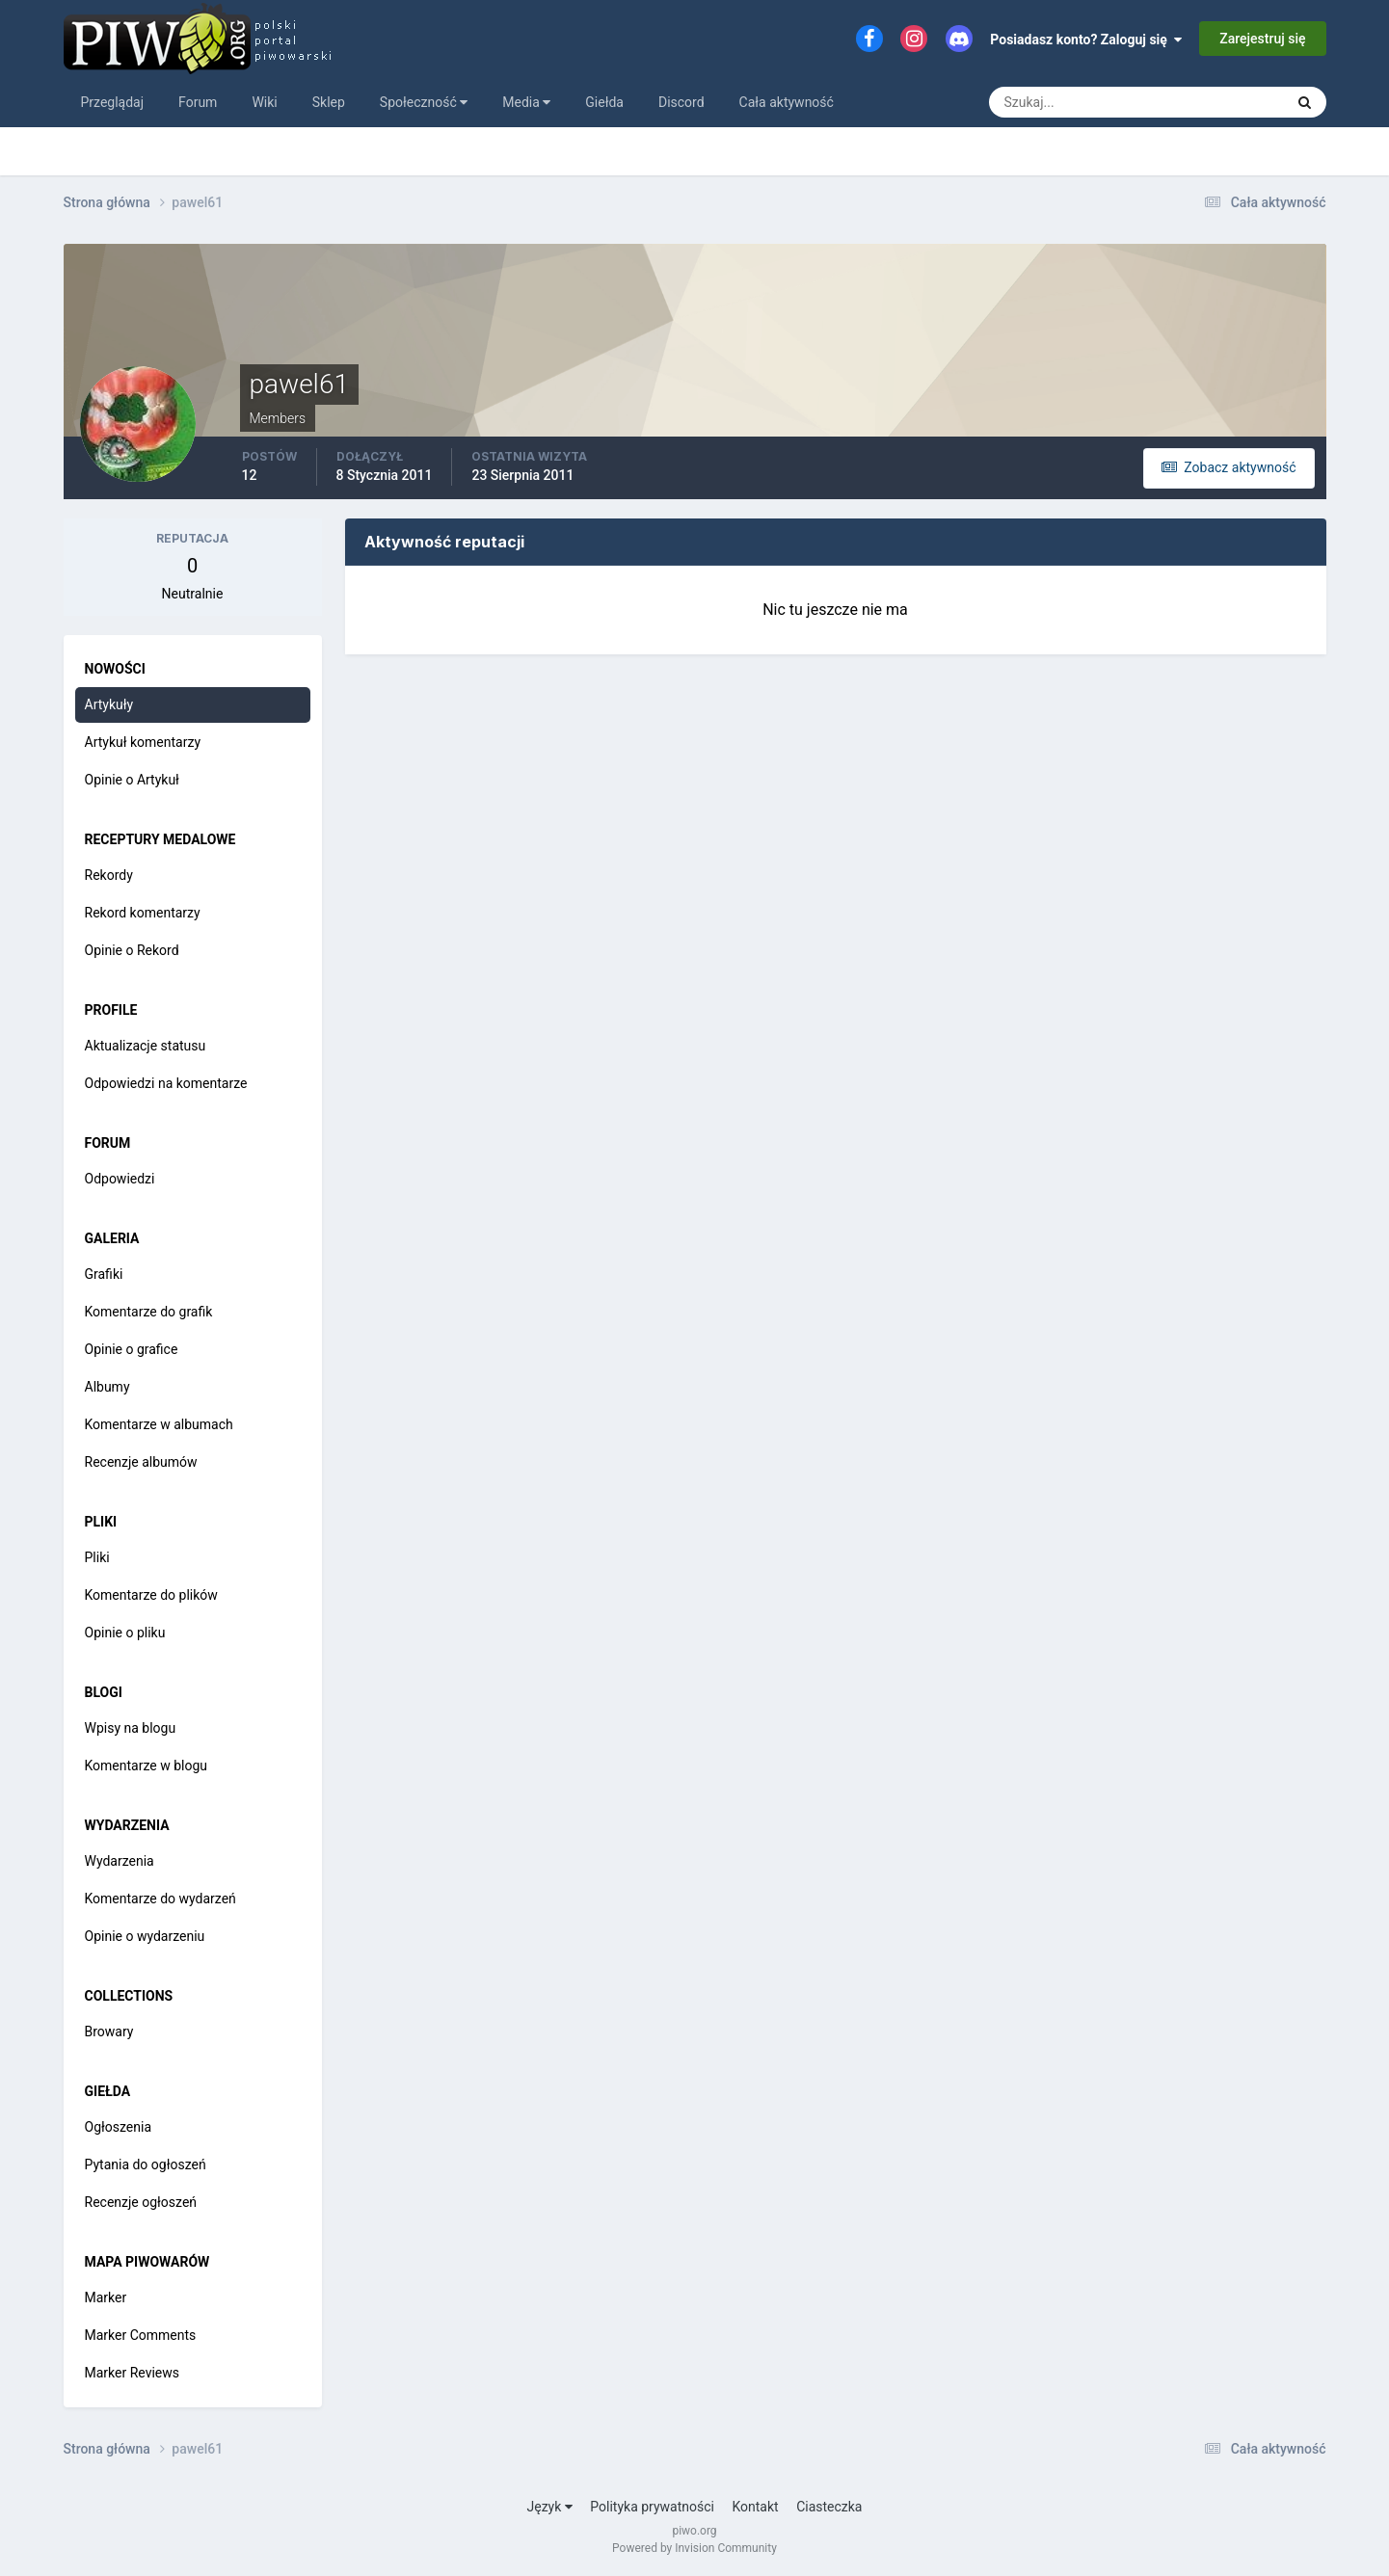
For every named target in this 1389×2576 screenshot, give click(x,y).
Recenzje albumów (141, 1462)
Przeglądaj (113, 102)
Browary (109, 2031)
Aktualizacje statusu (145, 1045)
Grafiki (104, 1274)
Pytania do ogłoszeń (145, 2164)
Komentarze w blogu (146, 1765)
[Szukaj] (1065, 102)
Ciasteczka (829, 2506)
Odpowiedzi (120, 1178)
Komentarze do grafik (149, 1311)
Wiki (264, 102)
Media (526, 102)
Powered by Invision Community (694, 2548)
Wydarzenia (119, 1861)
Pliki (97, 1557)
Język (550, 2506)
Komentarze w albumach (159, 1424)
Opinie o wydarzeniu (145, 1936)
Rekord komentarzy (142, 912)
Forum (197, 102)
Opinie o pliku (125, 1632)
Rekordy (109, 875)
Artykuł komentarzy (143, 742)
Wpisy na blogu (130, 1728)
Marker (106, 2297)
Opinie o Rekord (132, 950)
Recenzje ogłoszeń (141, 2202)
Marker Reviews (132, 2372)
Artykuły (109, 704)
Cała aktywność (786, 102)
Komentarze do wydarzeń (160, 1898)
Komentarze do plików (151, 1595)
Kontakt (755, 2506)
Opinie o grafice (131, 1349)
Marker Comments (141, 2335)
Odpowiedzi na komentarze (166, 1083)
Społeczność (423, 102)
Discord (681, 102)
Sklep (328, 102)
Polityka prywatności (652, 2506)
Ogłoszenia (118, 2127)
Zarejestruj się (1262, 38)
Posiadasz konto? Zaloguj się (1086, 39)
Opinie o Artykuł (132, 779)
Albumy (107, 1386)
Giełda (604, 102)
